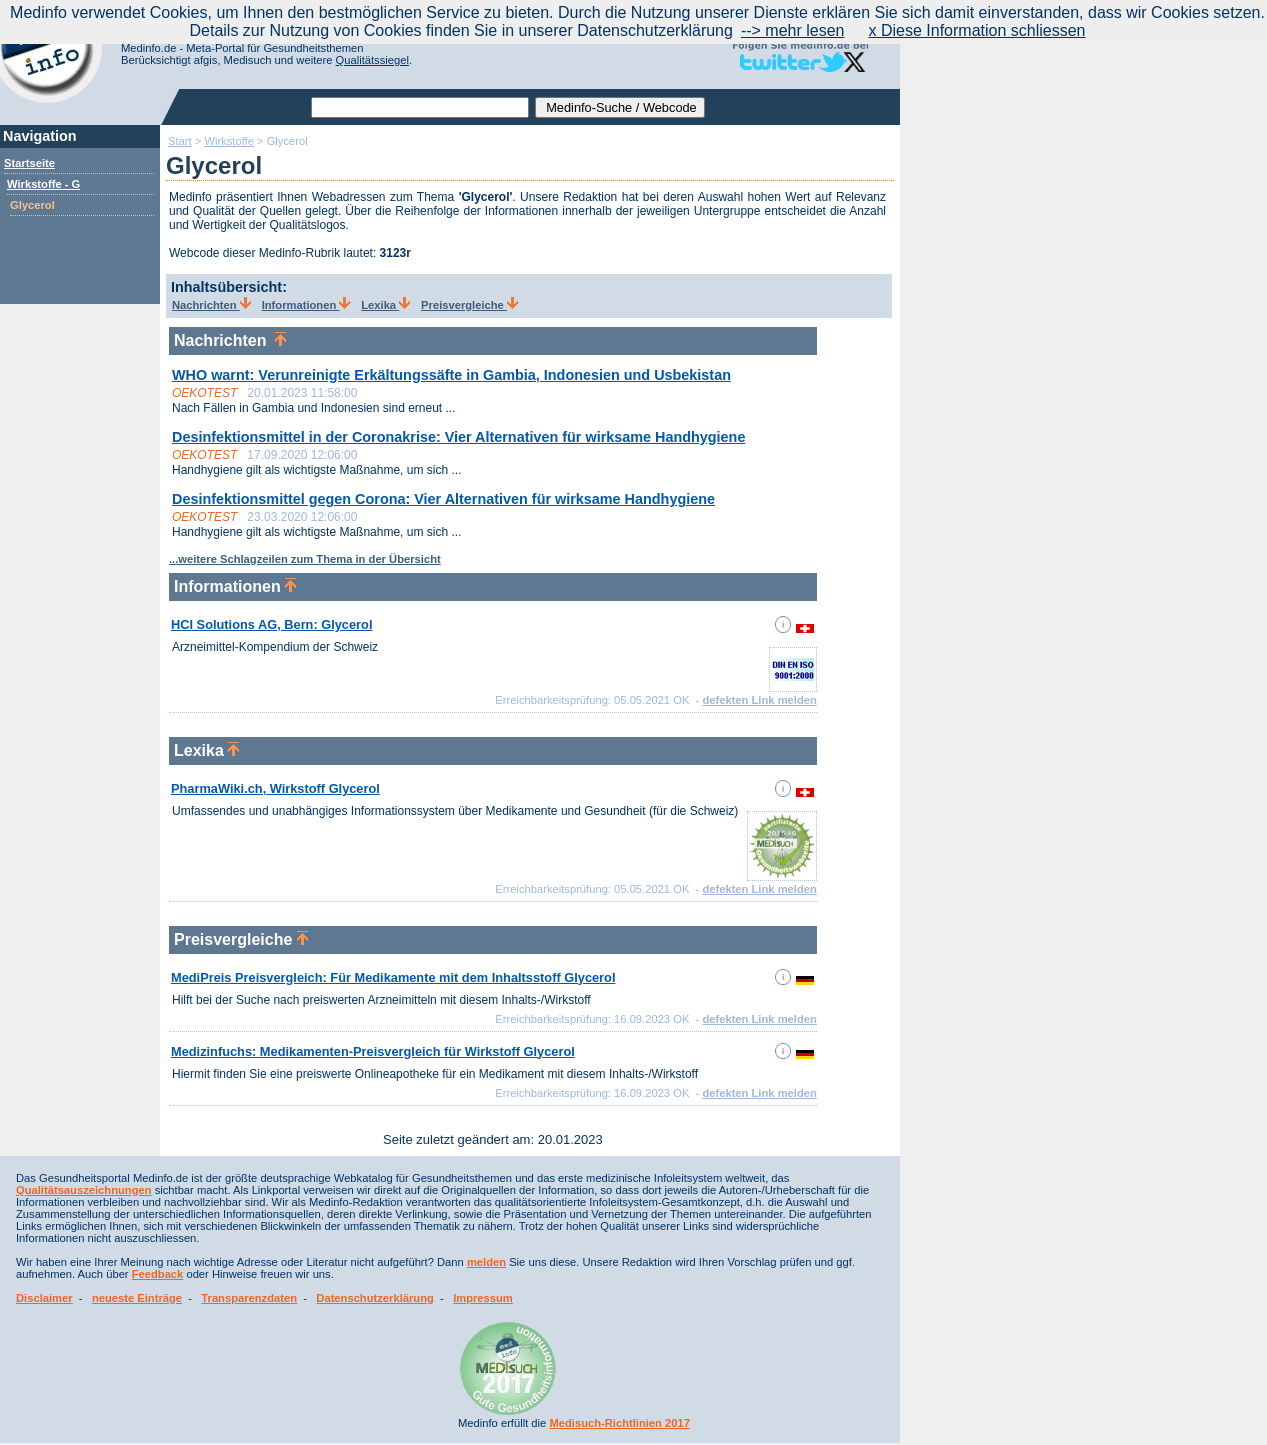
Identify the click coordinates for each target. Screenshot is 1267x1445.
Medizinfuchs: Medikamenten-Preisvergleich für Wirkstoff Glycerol (373, 1051)
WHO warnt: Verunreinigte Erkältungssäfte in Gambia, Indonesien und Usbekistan (451, 375)
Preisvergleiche (469, 305)
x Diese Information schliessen (977, 30)
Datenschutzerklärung (375, 1298)
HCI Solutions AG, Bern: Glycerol (271, 624)
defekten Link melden (759, 700)
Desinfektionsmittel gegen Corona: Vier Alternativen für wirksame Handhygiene (443, 499)
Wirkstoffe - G (43, 184)
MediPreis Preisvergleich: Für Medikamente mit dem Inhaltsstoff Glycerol (393, 977)
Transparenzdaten (249, 1298)
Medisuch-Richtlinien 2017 (619, 1423)
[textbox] (420, 107)
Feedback (158, 1274)
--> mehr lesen (793, 30)
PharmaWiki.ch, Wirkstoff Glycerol (275, 788)
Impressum (483, 1298)
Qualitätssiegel (372, 60)
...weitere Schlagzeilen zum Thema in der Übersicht (305, 559)
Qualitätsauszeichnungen (84, 1190)
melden (486, 1262)
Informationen (306, 305)
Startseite (29, 163)
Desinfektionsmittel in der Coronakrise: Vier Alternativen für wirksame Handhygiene (458, 437)
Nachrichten (211, 305)
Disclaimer (44, 1298)
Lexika (385, 305)
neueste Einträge (137, 1298)
